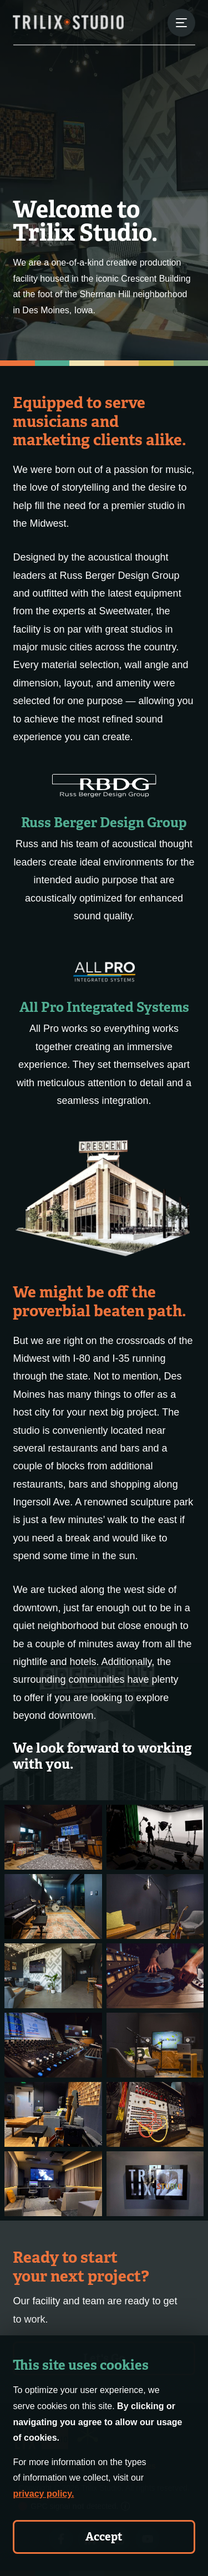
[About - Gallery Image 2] (155, 1837)
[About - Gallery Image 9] (53, 2114)
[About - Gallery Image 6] (155, 1975)
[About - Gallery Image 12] (155, 2183)
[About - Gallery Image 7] (53, 2045)
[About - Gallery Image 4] (155, 1906)
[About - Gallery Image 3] (53, 1906)
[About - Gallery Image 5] (53, 1975)
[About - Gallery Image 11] (53, 2183)
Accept (104, 2536)
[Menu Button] (181, 23)
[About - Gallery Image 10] (155, 2114)
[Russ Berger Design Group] (104, 785)
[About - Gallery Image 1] (53, 1837)
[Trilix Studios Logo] (68, 22)
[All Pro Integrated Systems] (103, 971)
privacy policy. (43, 2493)
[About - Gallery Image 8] (155, 2045)
